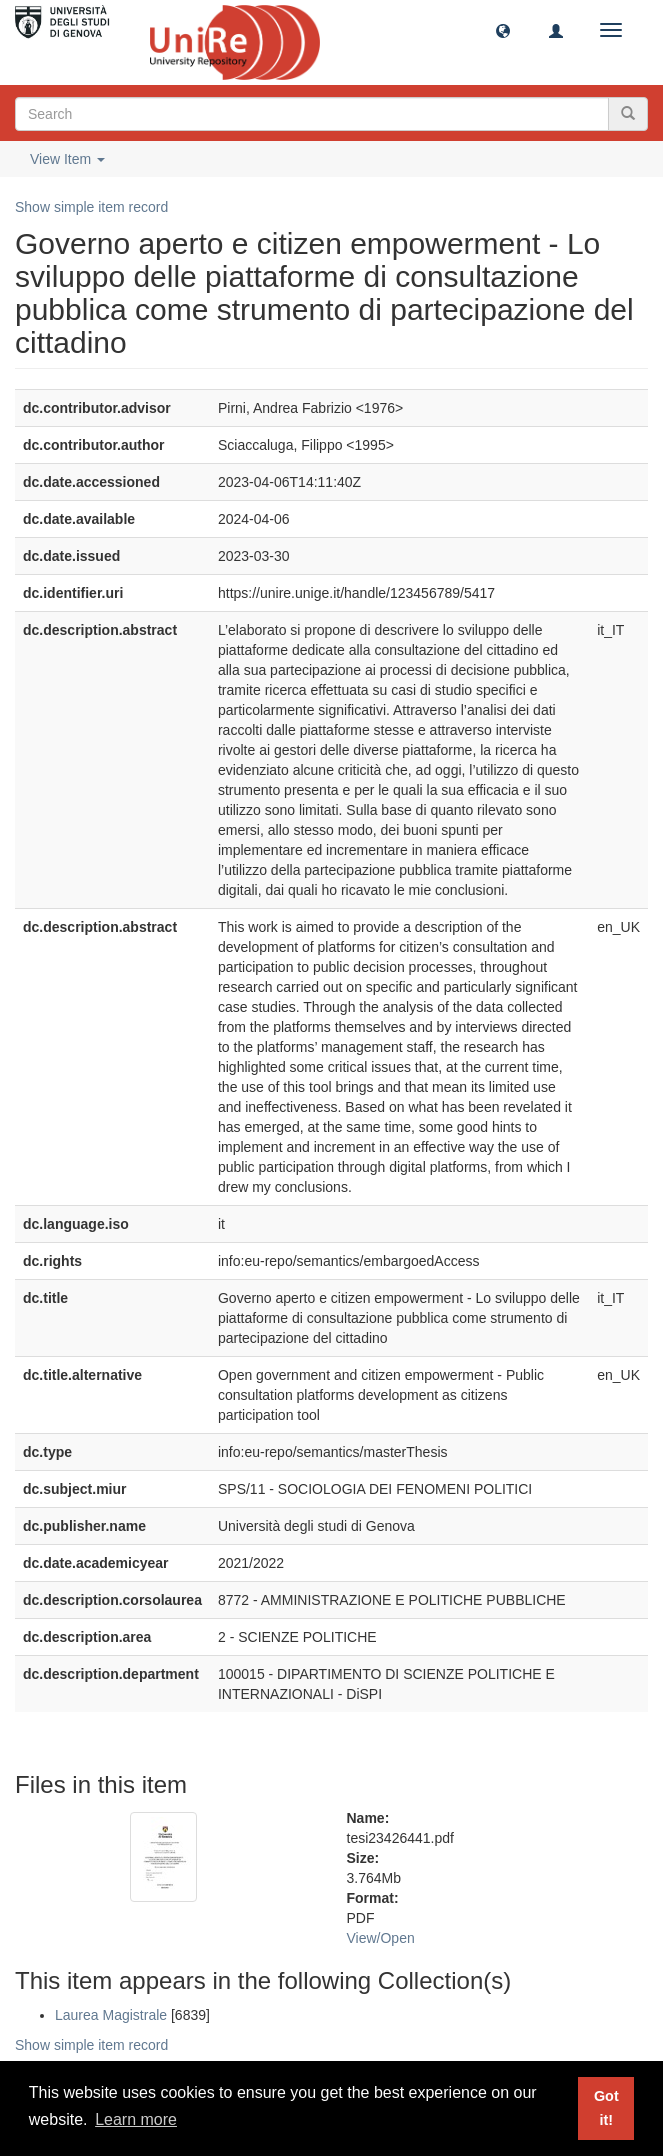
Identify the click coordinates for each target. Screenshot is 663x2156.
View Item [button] (67, 159)
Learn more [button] (136, 2119)
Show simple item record (91, 207)
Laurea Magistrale (111, 2015)
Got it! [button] (606, 2108)
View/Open (381, 1938)
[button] (503, 30)
